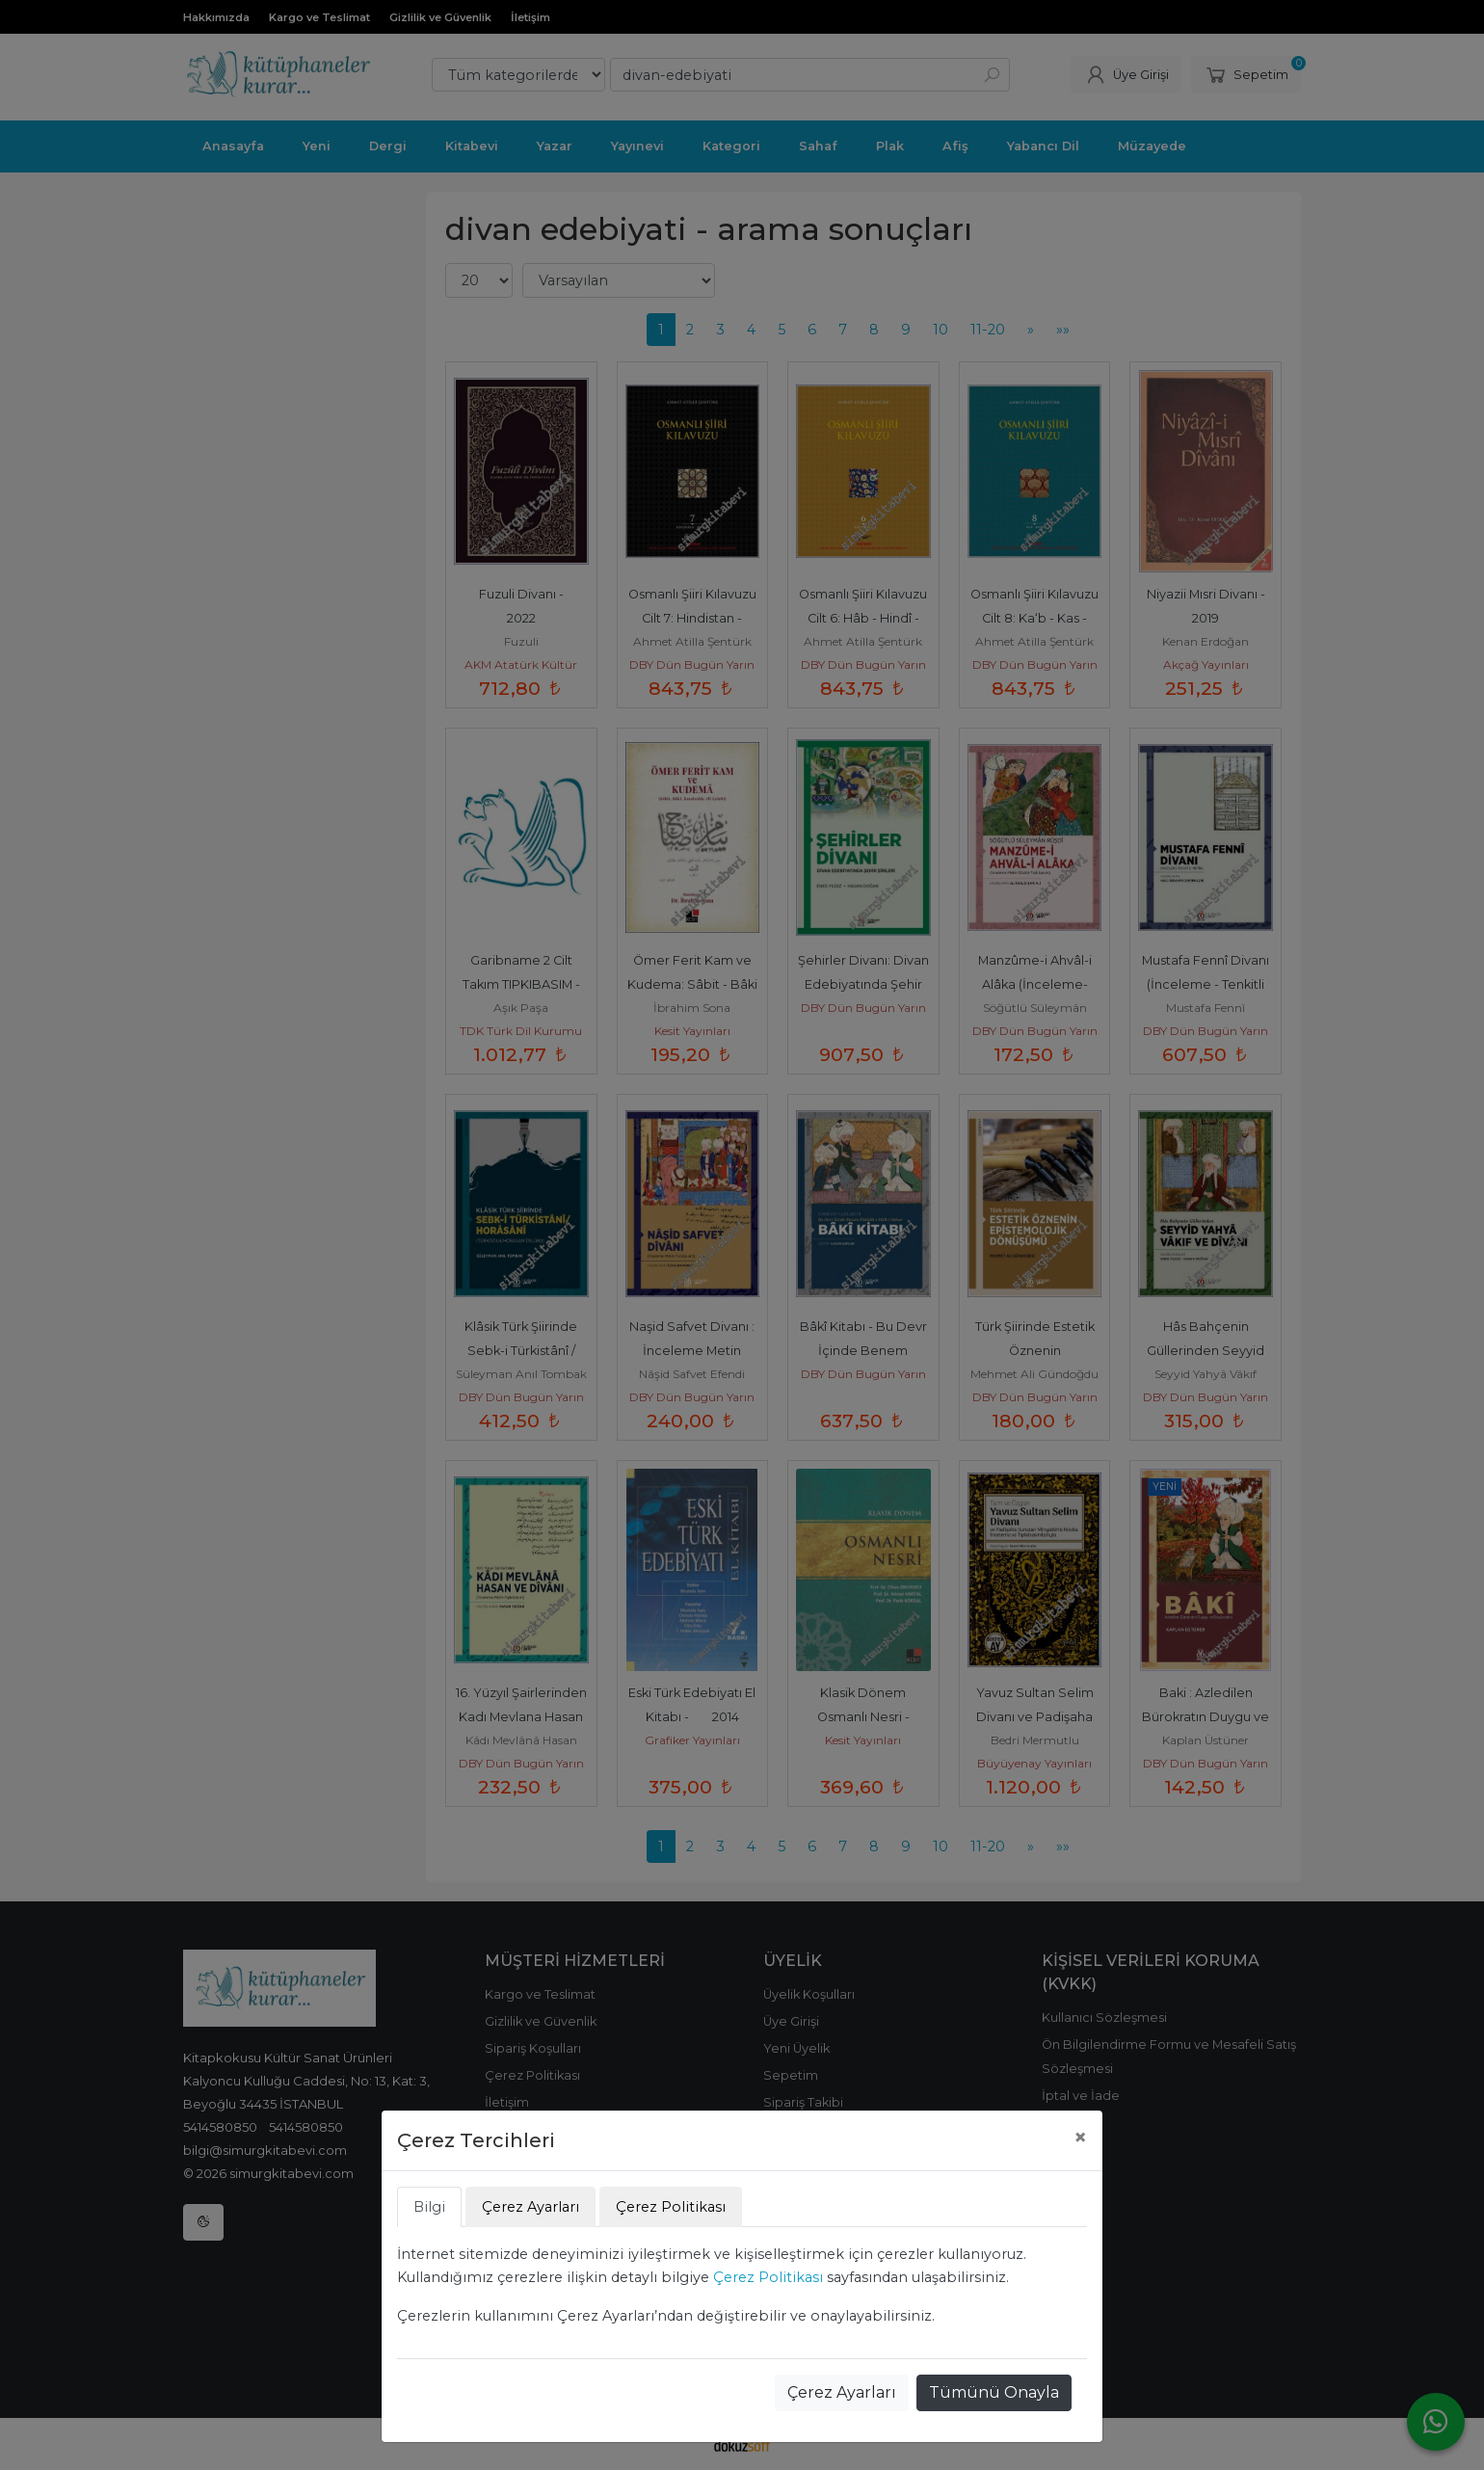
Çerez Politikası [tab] (671, 2207)
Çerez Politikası (768, 2277)
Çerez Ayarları (841, 2392)
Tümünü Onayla (994, 2392)
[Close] (1080, 2138)
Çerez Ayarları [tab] (530, 2207)
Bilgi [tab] (429, 2207)
